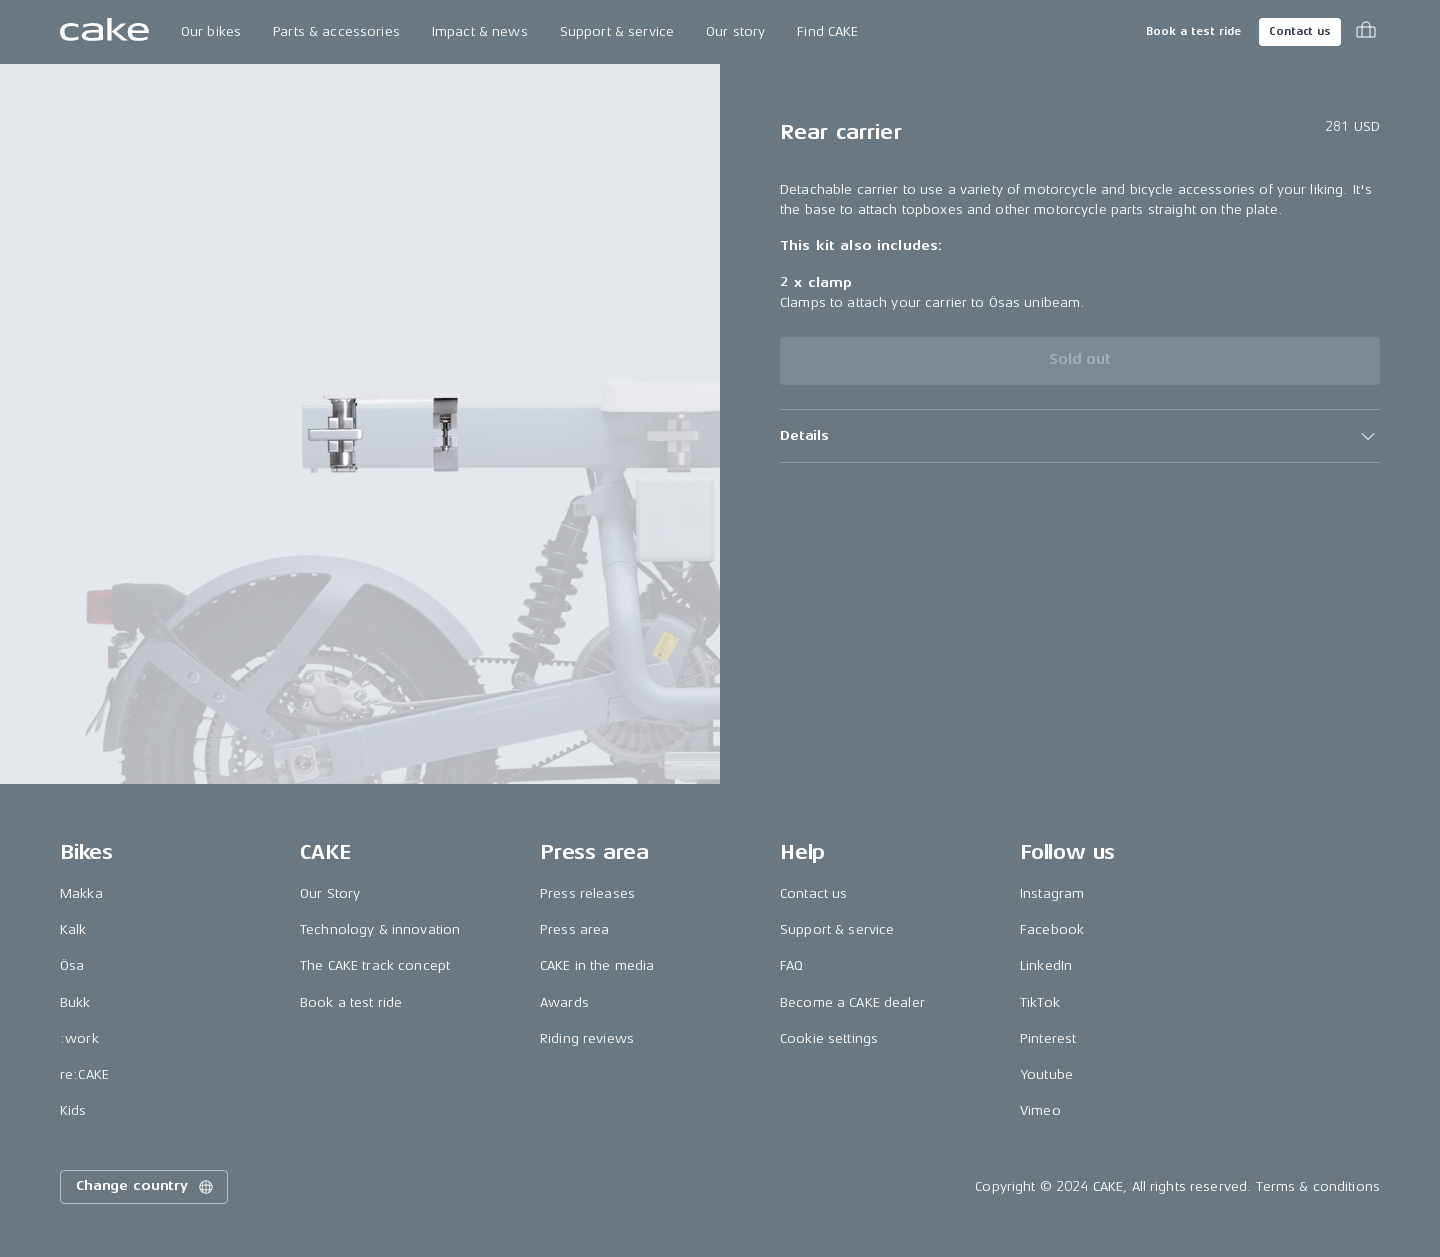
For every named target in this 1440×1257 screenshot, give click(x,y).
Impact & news (480, 31)
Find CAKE (827, 31)
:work (79, 1038)
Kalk (73, 929)
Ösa (72, 965)
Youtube (1046, 1074)
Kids (73, 1110)
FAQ (791, 965)
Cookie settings (829, 1038)
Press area (574, 929)
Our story (735, 31)
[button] (1080, 436)
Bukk (75, 1002)
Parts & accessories (336, 31)
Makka (81, 893)
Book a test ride (1193, 31)
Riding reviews (587, 1038)
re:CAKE (84, 1074)
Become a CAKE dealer (852, 1002)
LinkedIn (1046, 965)
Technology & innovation (380, 929)
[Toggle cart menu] (1366, 32)
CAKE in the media (597, 965)
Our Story (330, 893)
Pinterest (1048, 1038)
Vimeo (1040, 1110)
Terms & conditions (1318, 1186)
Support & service (617, 31)
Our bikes (211, 31)
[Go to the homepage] (104, 32)
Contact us (1300, 31)
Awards (564, 1002)
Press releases (587, 893)
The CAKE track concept (375, 965)
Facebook (1052, 929)
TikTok (1040, 1002)
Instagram (1052, 893)
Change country (146, 1187)
